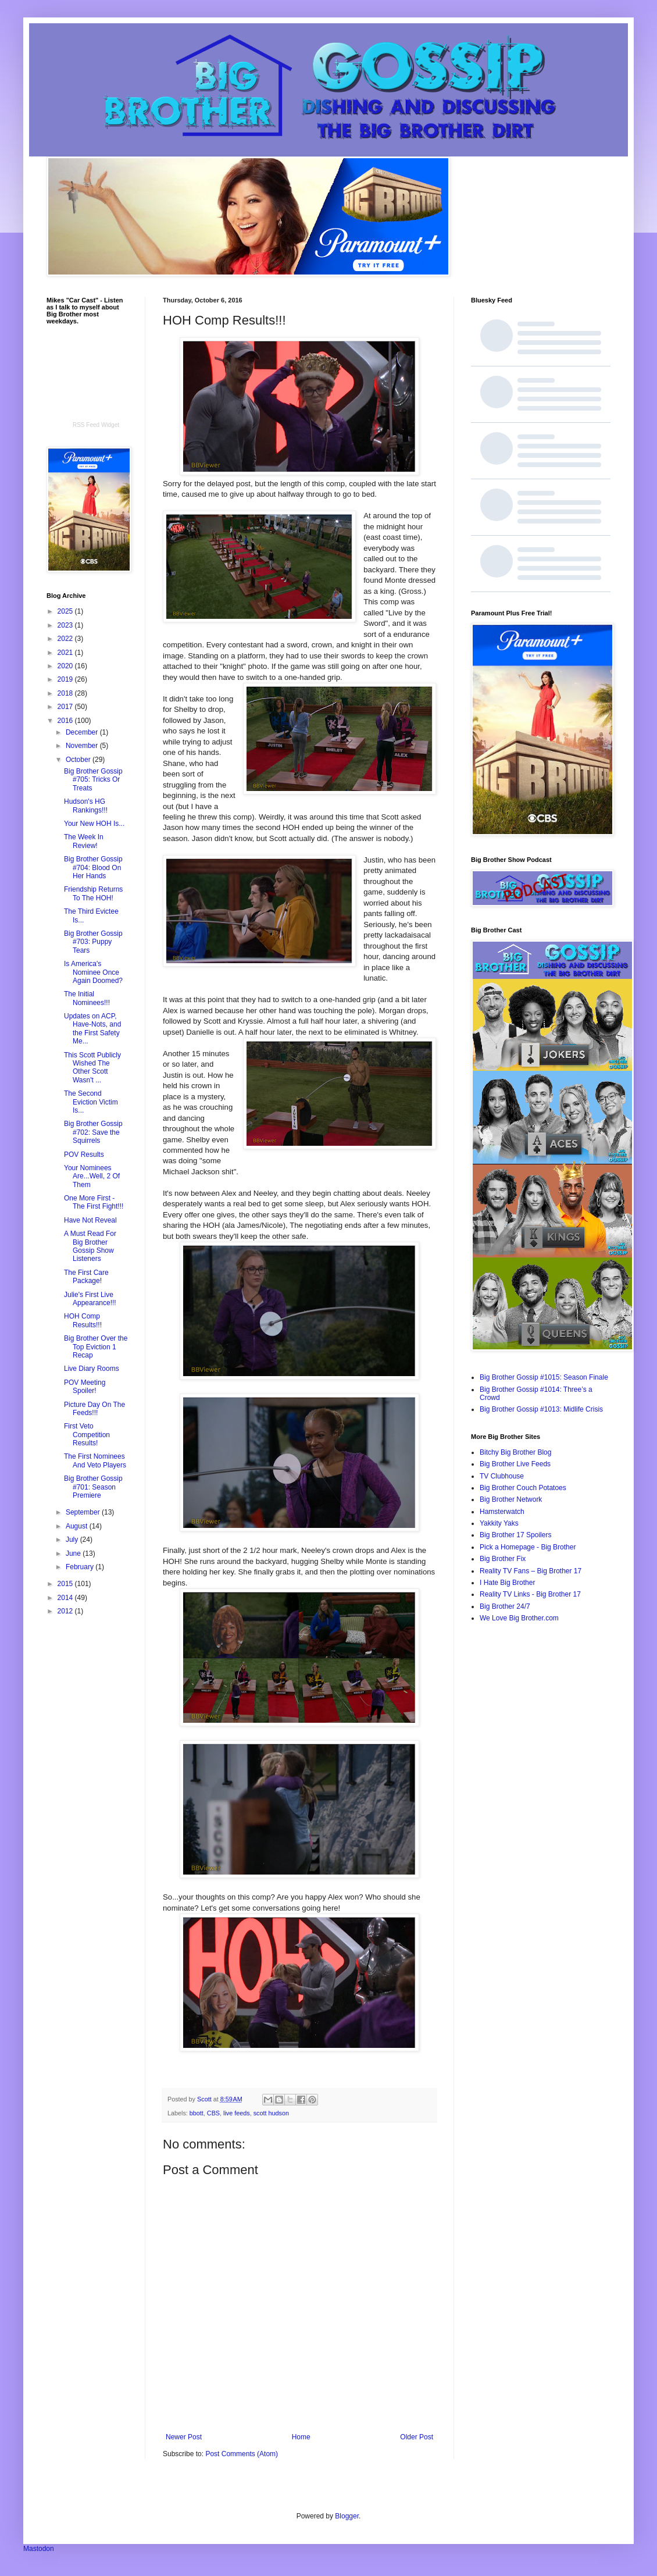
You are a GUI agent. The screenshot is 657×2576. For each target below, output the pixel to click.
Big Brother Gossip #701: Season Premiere (93, 1486)
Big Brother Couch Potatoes (523, 1488)
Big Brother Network (511, 1499)
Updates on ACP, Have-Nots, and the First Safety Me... (92, 1028)
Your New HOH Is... (94, 824)
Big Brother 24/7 (505, 1606)
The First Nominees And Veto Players (95, 1460)
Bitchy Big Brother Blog (515, 1452)
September (84, 1512)
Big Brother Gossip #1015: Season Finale (544, 1377)
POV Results (84, 1154)
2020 (66, 666)
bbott (196, 2113)
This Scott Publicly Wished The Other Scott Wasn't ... (92, 1067)
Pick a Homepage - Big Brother (528, 1547)
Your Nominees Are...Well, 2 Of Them (92, 1176)
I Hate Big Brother (507, 1583)
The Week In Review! (83, 841)
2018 (66, 693)
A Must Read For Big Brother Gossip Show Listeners (90, 1246)
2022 (66, 639)
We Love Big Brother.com (519, 1618)
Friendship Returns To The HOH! (93, 893)
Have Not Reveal (90, 1220)
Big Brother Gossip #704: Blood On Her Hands (93, 867)
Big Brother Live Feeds (515, 1464)
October (79, 760)
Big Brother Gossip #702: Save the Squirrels (93, 1132)
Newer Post (184, 2437)
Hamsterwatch (502, 1512)
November (83, 746)
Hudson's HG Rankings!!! (86, 805)
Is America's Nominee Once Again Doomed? (93, 972)
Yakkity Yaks (499, 1523)
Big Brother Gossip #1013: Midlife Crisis (541, 1409)
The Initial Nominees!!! (87, 998)
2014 (66, 1598)
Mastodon (38, 2549)
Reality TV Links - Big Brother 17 (530, 1594)
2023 (66, 625)
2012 (66, 1611)
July (73, 1539)
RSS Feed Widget (96, 425)
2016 (66, 721)
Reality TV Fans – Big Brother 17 (530, 1571)
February (80, 1567)
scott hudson (271, 2113)
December (83, 732)
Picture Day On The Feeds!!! (94, 1409)
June (74, 1553)
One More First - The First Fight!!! (93, 1202)
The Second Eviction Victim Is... (91, 1101)
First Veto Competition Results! (87, 1434)
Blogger (347, 2516)
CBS (213, 2113)
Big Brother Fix (503, 1559)
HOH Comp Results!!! (83, 1320)
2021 (66, 653)
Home (301, 2437)
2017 (66, 707)
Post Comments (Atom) (241, 2454)
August (78, 1526)
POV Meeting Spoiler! (84, 1386)
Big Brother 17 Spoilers (515, 1535)
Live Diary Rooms (91, 1368)
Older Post (416, 2437)
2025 (66, 611)
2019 (66, 679)
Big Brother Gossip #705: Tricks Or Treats (93, 779)
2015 (66, 1584)
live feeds (236, 2113)
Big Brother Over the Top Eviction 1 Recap (95, 1346)
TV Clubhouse (502, 1476)
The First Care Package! (86, 1277)
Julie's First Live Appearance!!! (90, 1299)
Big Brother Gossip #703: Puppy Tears (93, 941)
